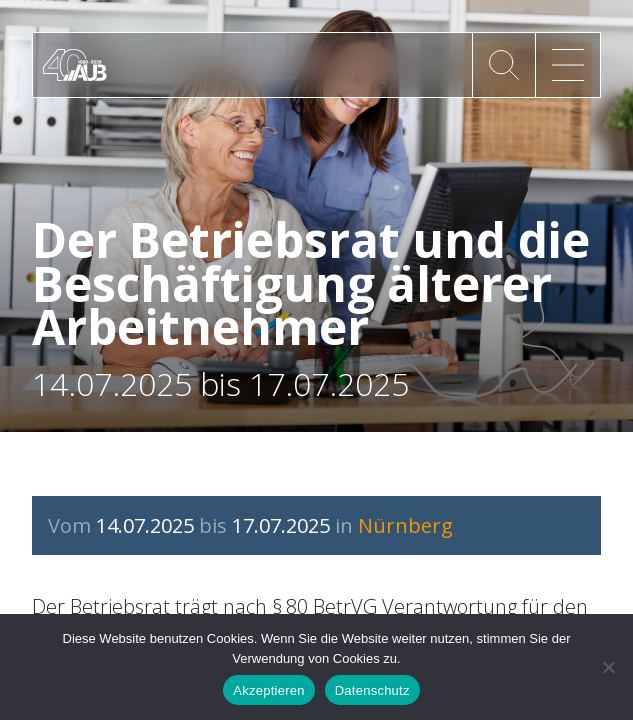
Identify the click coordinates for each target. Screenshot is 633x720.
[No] (608, 667)
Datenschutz (372, 690)
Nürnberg (405, 525)
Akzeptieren (268, 690)
